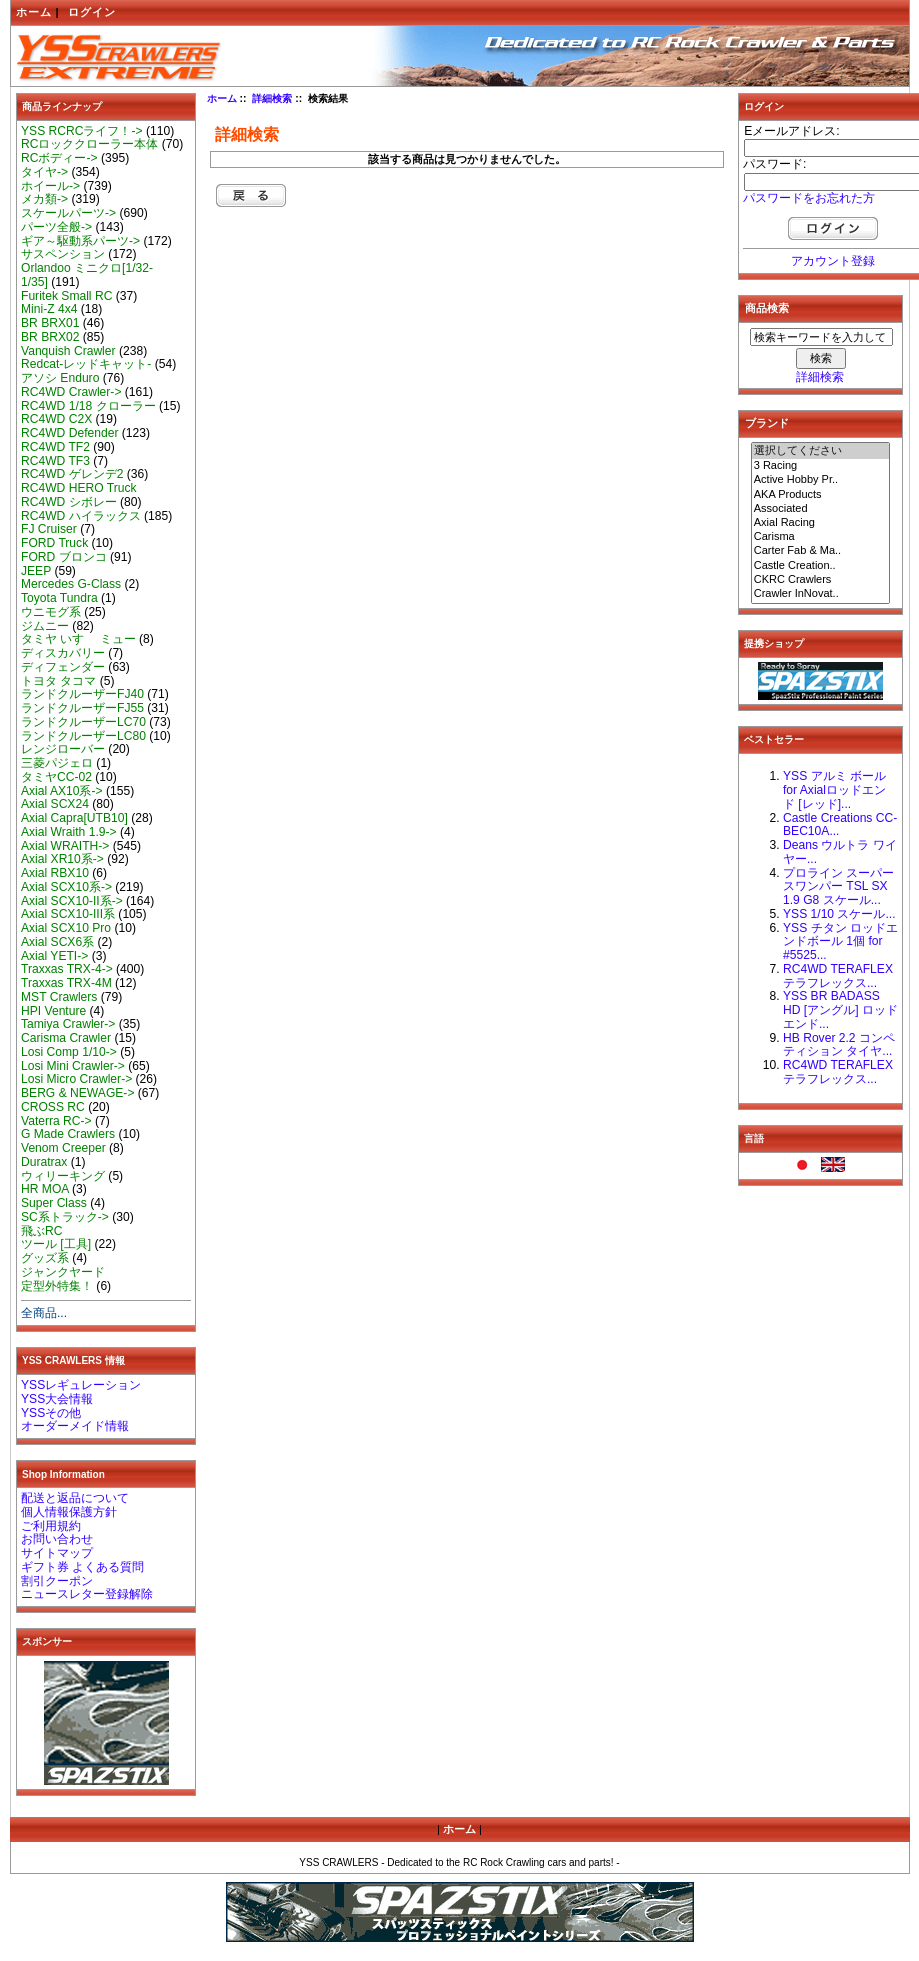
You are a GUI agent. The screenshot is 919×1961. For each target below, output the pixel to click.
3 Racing (821, 466)
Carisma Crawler (66, 1038)
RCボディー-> (59, 158)
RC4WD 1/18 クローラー (88, 406)
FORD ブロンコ (64, 557)
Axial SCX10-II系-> (72, 901)
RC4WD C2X (56, 419)
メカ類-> (44, 199)
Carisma (821, 537)
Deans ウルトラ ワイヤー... (840, 852)
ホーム (34, 12)
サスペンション (63, 254)
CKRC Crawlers (821, 580)
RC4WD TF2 (55, 447)
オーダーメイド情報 (75, 1426)
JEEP (36, 571)
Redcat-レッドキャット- (86, 364)
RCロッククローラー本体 (89, 144)
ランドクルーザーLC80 (83, 736)
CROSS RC (53, 1107)
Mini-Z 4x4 (49, 309)
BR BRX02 (50, 337)
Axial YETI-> (54, 956)
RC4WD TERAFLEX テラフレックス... (838, 976)
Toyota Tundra (59, 598)
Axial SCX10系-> (66, 887)
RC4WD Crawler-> (71, 392)
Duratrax (44, 1162)
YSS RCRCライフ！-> (82, 131)
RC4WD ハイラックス (81, 516)
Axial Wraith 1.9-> (69, 832)
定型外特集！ (57, 1286)
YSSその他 (51, 1413)
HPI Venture (53, 1011)
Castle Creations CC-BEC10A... (840, 825)
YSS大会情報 (57, 1399)
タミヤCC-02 (56, 777)
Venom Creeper (63, 1148)
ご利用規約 (51, 1526)
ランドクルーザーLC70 (83, 722)
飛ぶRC (41, 1231)
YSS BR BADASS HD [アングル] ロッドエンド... (840, 1010)
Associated (821, 509)
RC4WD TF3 (55, 461)
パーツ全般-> (56, 227)
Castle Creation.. (821, 566)
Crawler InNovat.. (821, 594)
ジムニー (45, 626)
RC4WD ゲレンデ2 (72, 474)
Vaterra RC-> (56, 1121)
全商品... (44, 1313)
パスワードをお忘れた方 (809, 198)
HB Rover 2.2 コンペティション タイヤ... (839, 1045)
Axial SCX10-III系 (68, 914)
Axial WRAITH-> (65, 846)
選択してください (821, 451)
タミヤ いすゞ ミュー (78, 639)
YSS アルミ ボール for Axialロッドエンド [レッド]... (834, 790)
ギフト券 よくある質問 (82, 1567)
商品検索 (767, 308)
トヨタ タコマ (58, 681)
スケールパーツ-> (68, 213)
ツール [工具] (56, 1244)
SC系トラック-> (65, 1217)
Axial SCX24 (55, 804)
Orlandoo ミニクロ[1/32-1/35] (87, 275)
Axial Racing (821, 523)
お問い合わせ (57, 1539)
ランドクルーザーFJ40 (82, 694)
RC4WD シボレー (69, 502)
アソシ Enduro (60, 378)
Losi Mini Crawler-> (73, 1066)
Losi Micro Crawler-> (76, 1079)
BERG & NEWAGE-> (77, 1093)
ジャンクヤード (63, 1272)
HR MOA (45, 1189)
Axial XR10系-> (62, 859)
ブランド (767, 423)
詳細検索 (272, 98)
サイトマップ (57, 1553)
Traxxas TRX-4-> (67, 969)
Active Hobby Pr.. (821, 480)
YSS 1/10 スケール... (839, 914)
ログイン (92, 12)
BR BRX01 (50, 323)
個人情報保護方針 (69, 1512)
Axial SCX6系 (57, 942)
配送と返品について (75, 1498)
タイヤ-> (44, 172)
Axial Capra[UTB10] (74, 818)
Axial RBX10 (55, 873)
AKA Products (821, 495)
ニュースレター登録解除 (87, 1594)
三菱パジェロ (57, 763)
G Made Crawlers (68, 1134)
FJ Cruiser (49, 529)
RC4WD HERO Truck (79, 488)
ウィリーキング (63, 1176)
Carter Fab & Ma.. (821, 551)
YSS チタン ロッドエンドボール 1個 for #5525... (840, 942)
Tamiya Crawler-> (68, 1024)
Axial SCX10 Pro (66, 928)
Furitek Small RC (66, 296)
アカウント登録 (833, 261)
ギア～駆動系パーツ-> (80, 241)
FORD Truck (54, 543)
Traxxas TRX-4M (66, 983)
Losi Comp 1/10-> (69, 1052)
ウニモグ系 (51, 612)
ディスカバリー (63, 653)
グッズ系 (45, 1258)
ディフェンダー (63, 667)
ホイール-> (50, 186)
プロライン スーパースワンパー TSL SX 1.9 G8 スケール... (838, 887)
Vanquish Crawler (68, 351)
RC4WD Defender (69, 433)
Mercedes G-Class (71, 584)
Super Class (54, 1203)
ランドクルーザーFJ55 (82, 708)
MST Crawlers (59, 997)
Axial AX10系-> (62, 791)
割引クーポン (57, 1581)
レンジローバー (63, 749)
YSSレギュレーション (81, 1385)
